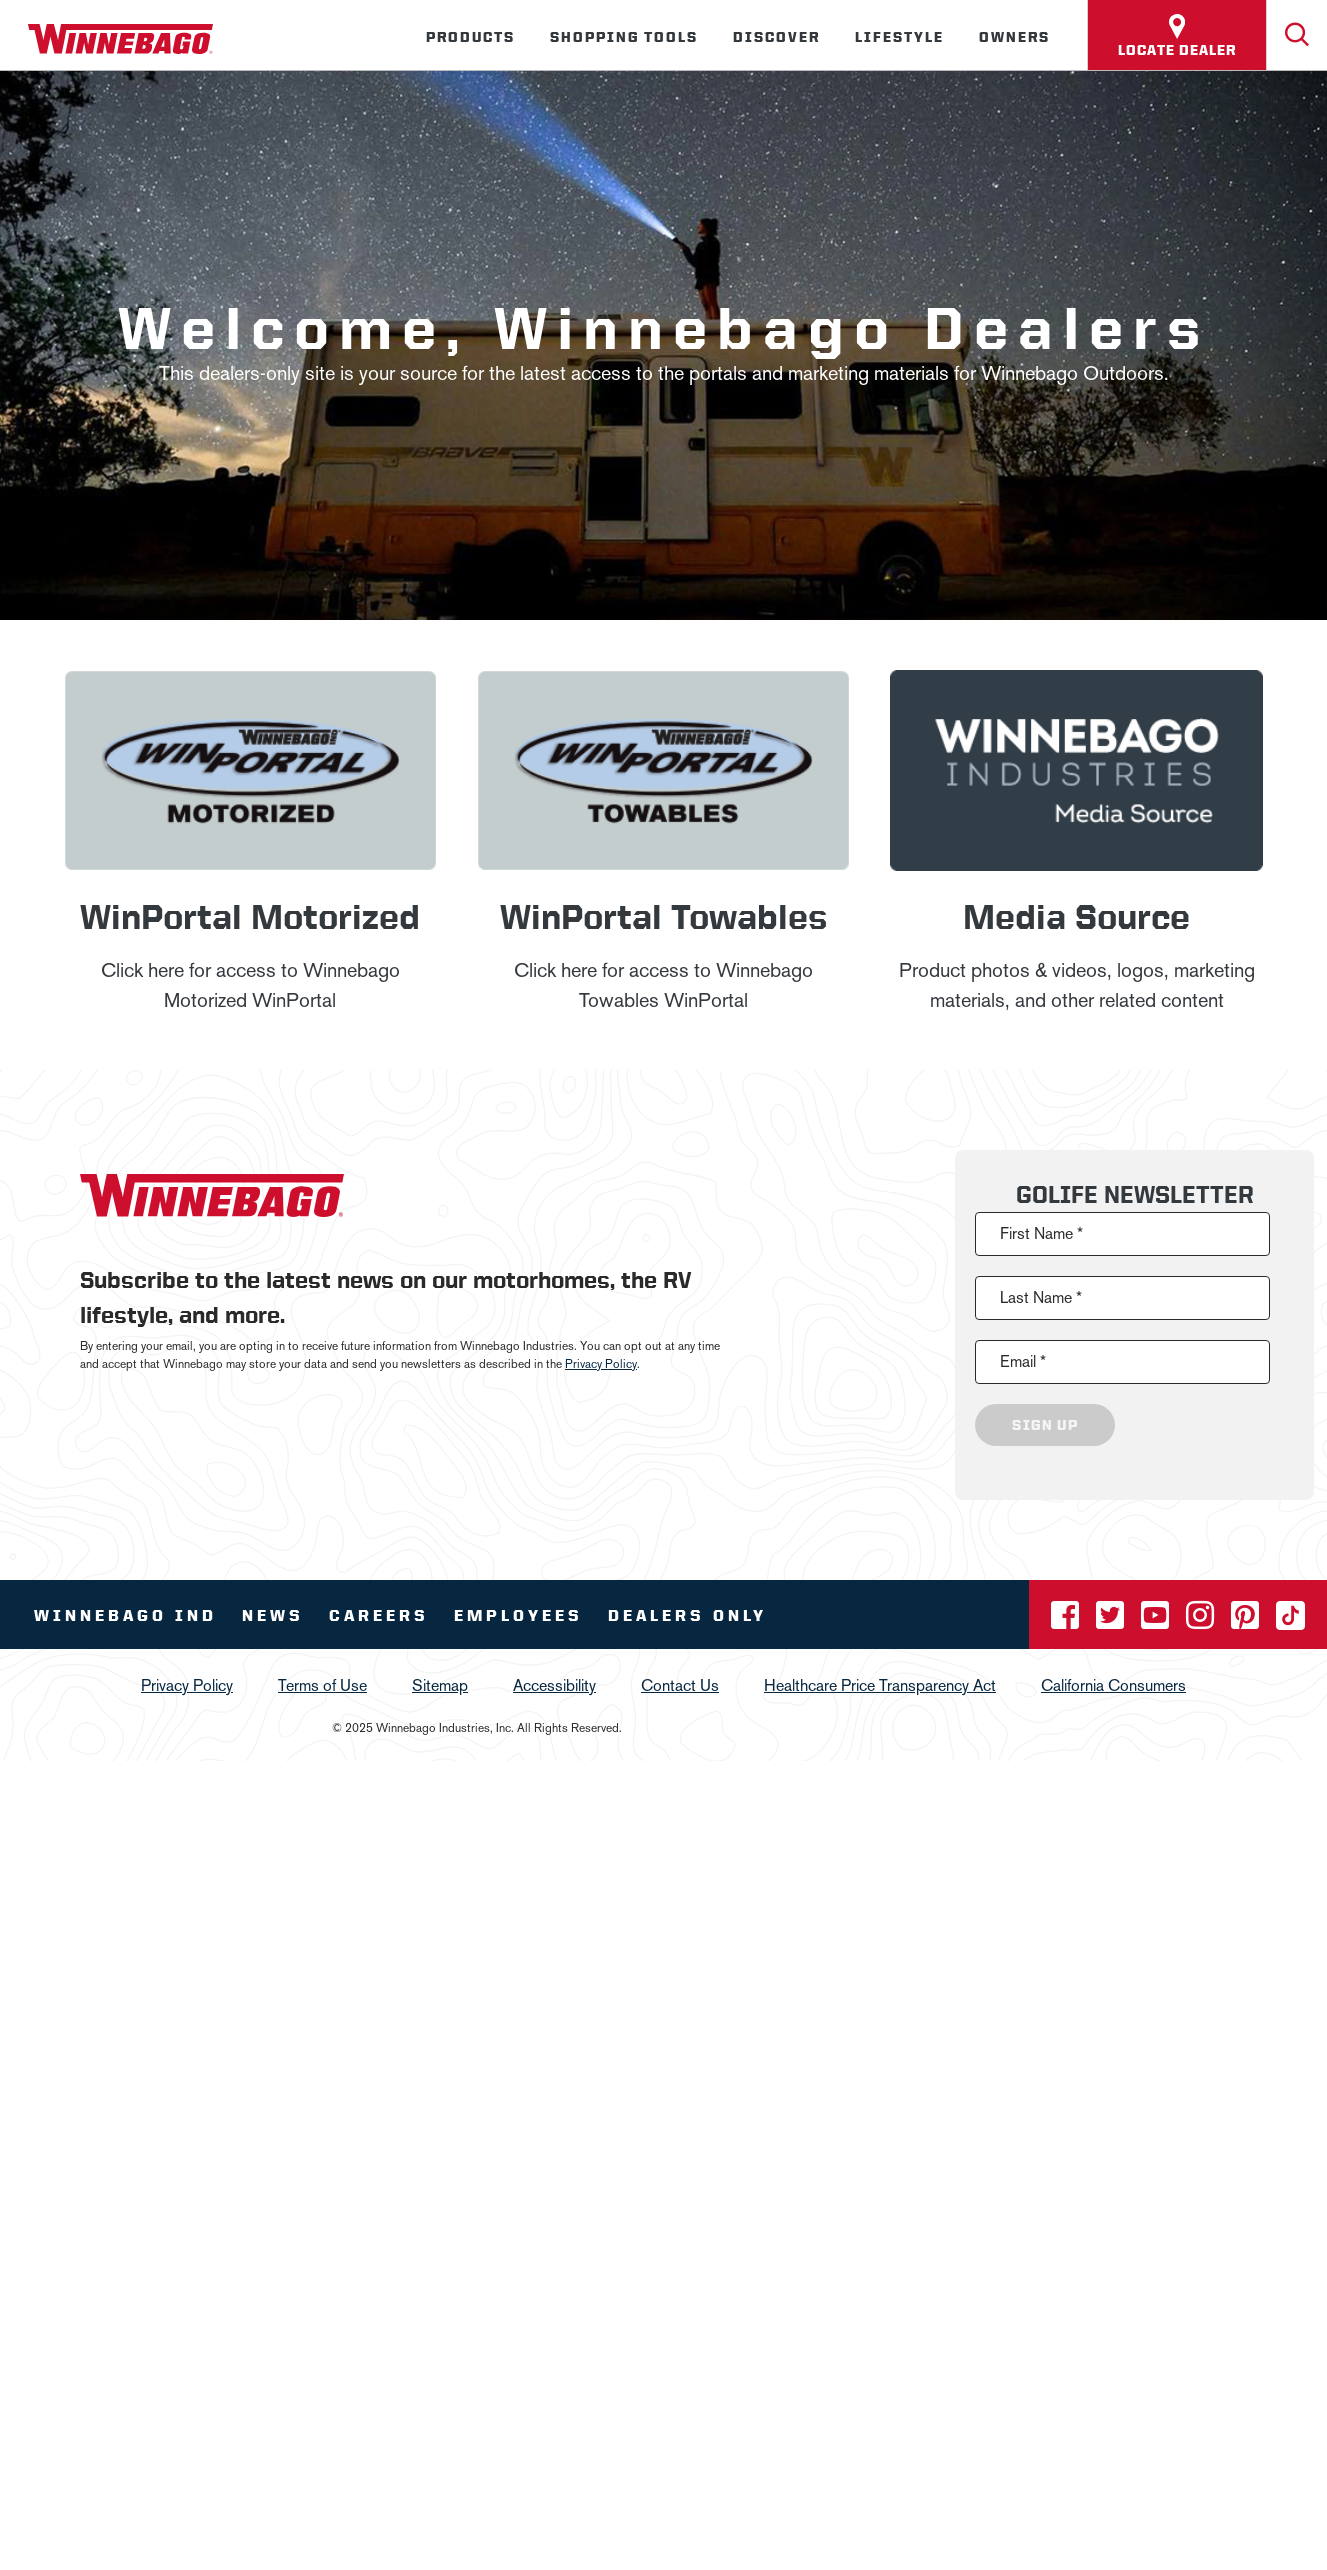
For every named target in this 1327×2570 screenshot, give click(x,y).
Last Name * (1041, 1297)
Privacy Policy (601, 1364)
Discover (776, 37)
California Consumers (1113, 1685)
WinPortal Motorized (250, 915)
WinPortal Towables (663, 915)
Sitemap (440, 1685)
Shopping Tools (624, 37)
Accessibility (554, 1685)
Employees (518, 1615)
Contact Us (680, 1685)
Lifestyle (899, 37)
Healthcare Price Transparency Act (880, 1685)
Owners (1014, 37)
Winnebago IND (125, 1615)
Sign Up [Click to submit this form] (1045, 1425)
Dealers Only (687, 1615)
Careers (379, 1615)
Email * (1023, 1361)
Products (470, 37)
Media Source (1076, 915)
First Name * (1041, 1233)
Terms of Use (322, 1685)
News (273, 1615)
